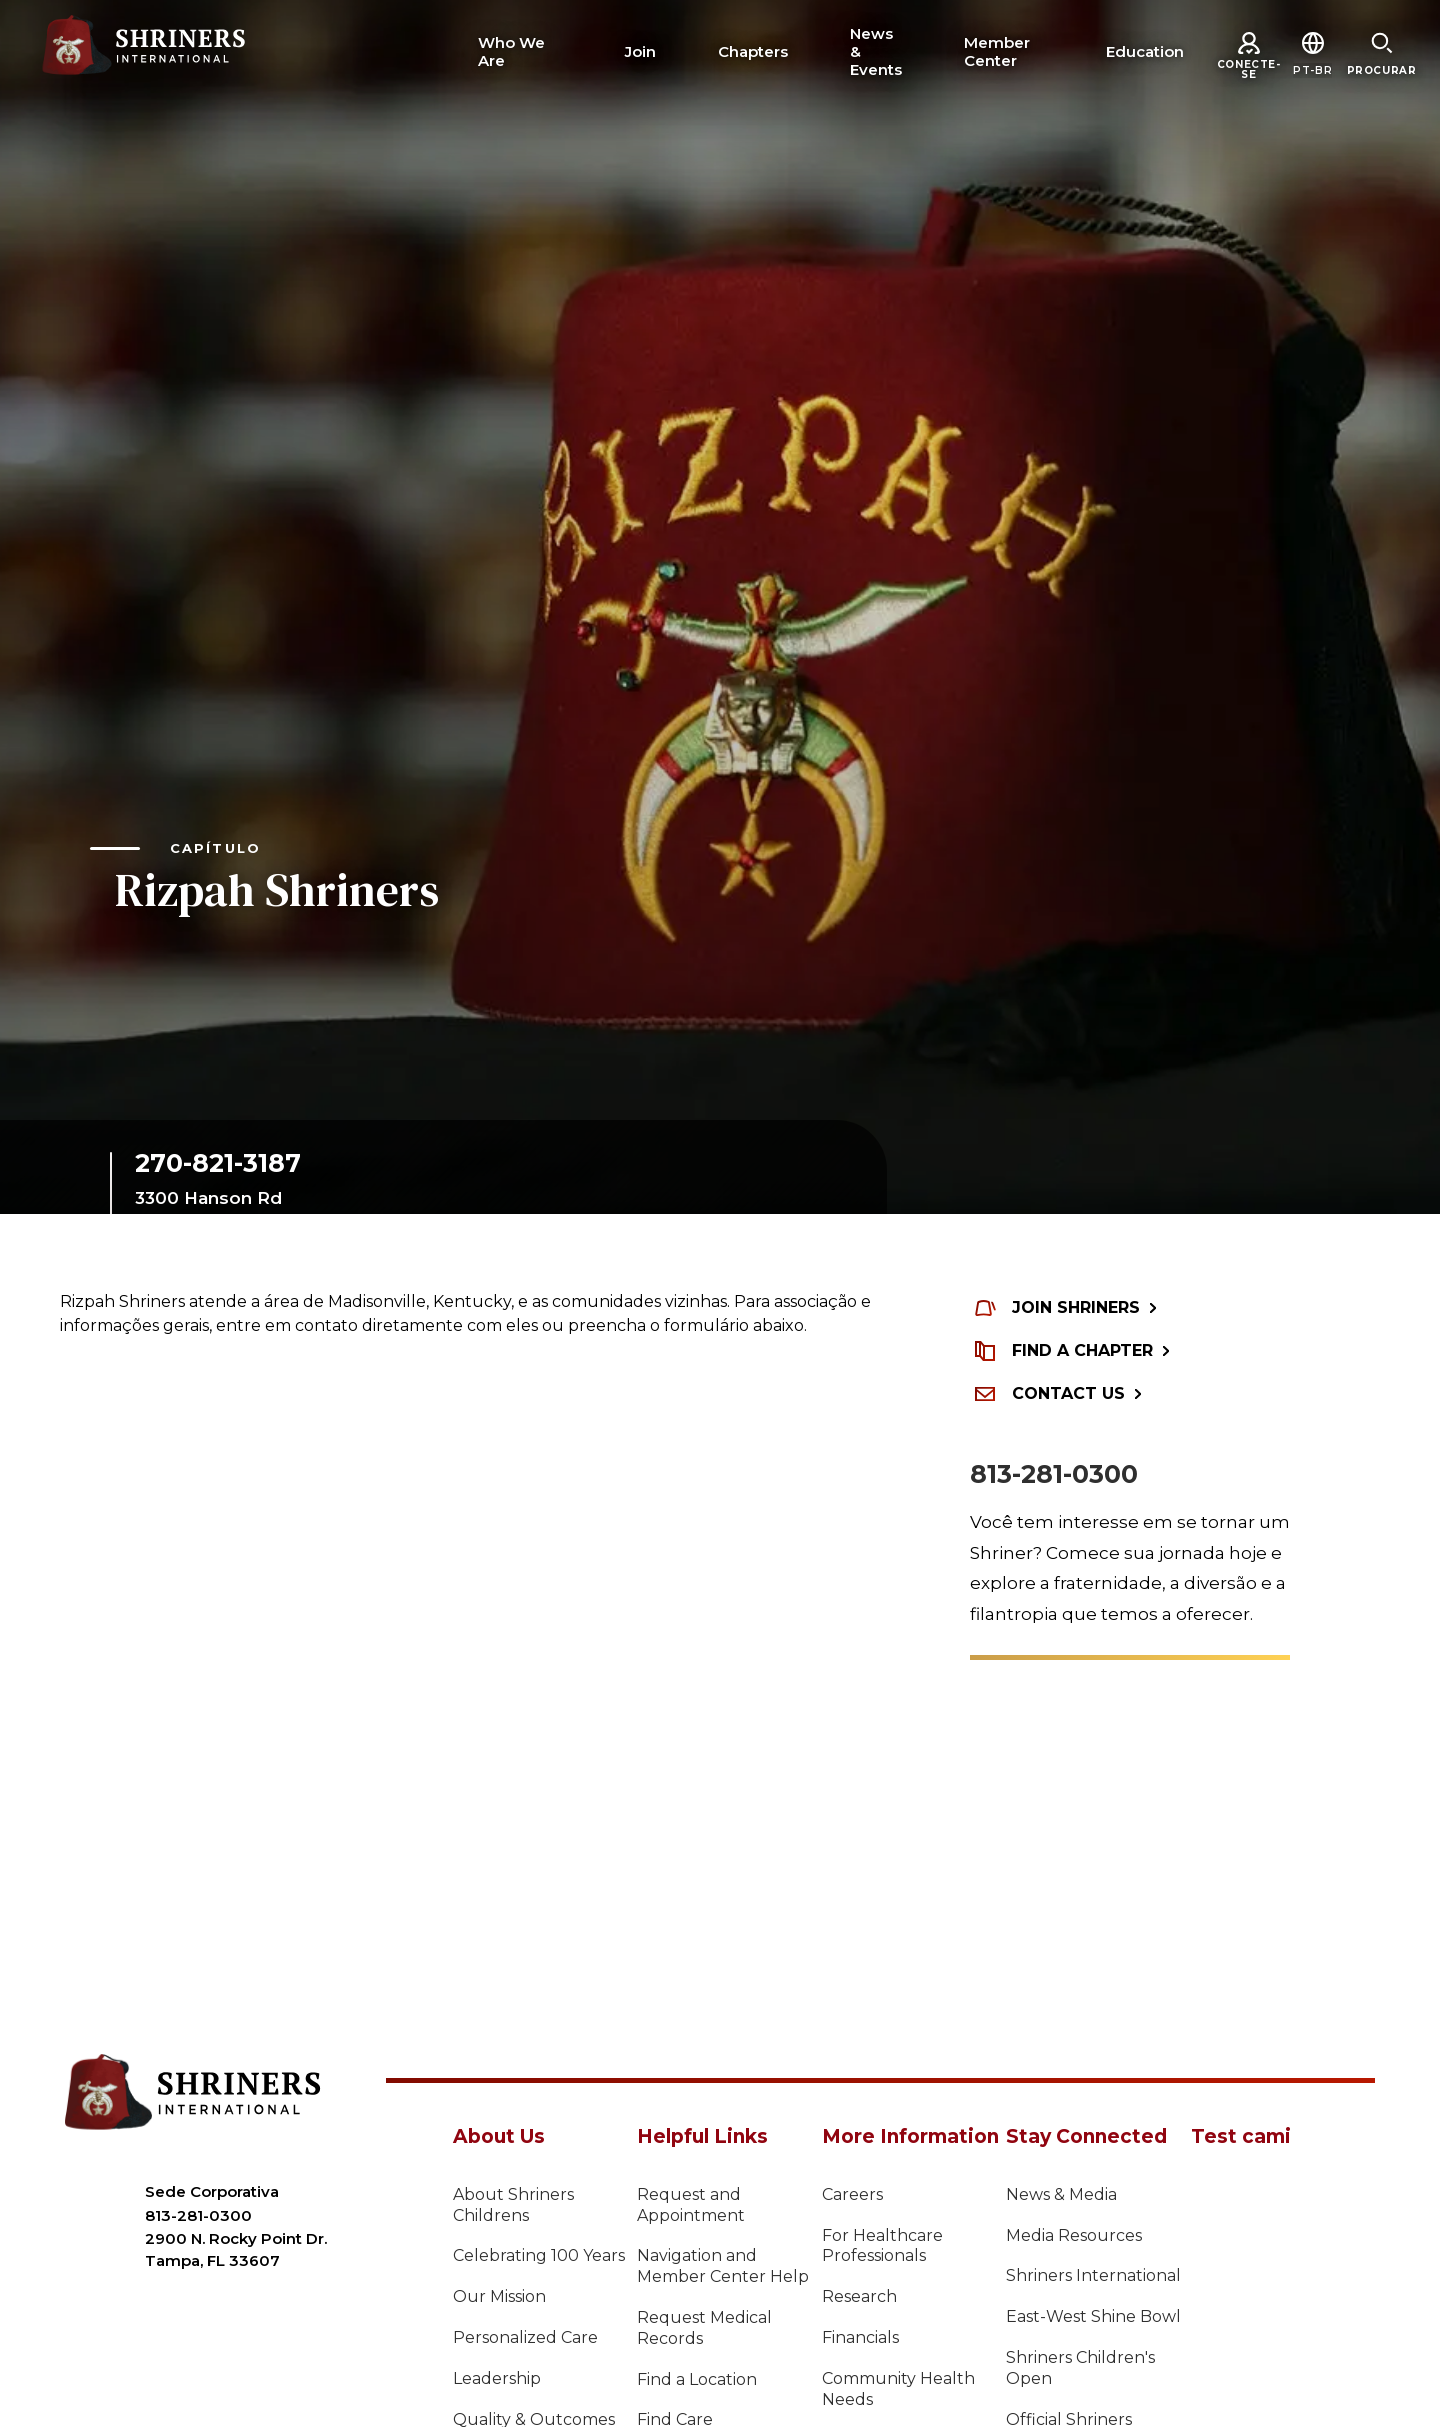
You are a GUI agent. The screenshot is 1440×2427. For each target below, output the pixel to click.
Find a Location (697, 2379)
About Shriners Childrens (513, 2205)
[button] (1312, 70)
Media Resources (1074, 2235)
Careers (852, 2194)
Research (859, 2296)
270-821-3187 (218, 1163)
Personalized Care (525, 2337)
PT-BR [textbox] (1312, 70)
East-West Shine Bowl (1093, 2316)
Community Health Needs (898, 2389)
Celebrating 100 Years (539, 2255)
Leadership (497, 2378)
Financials (860, 2337)
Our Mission (499, 2296)
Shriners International (1093, 2275)
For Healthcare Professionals (882, 2246)
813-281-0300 (1054, 1474)
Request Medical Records (704, 2328)
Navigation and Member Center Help (723, 2266)
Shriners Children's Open (1080, 2368)
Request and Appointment (691, 2205)
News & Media (1061, 2194)
